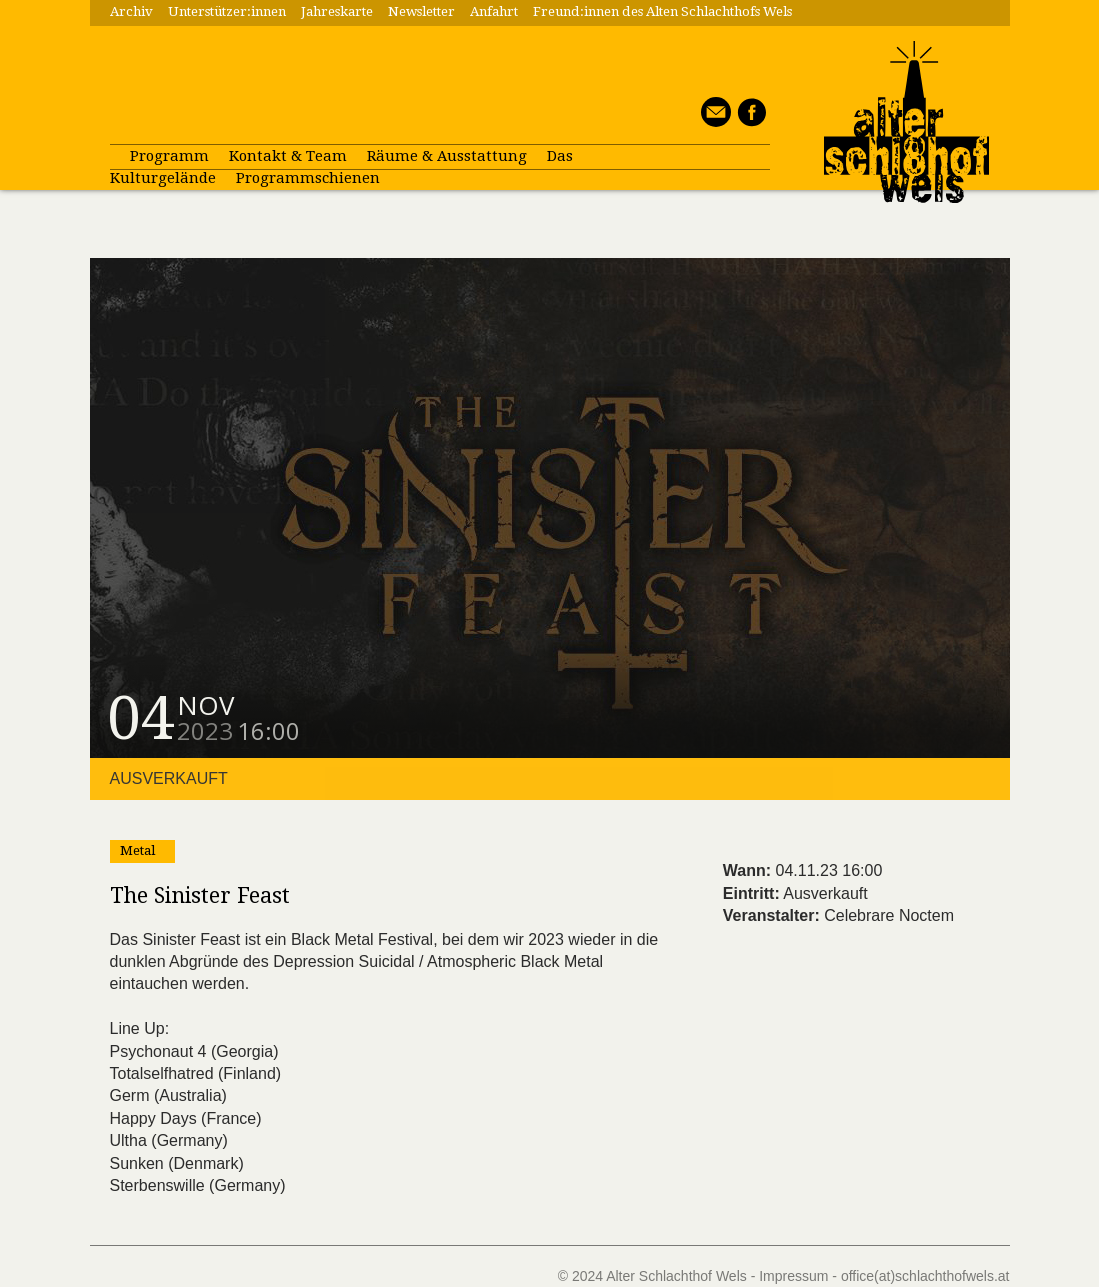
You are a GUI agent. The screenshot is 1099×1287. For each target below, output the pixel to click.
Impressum (793, 1276)
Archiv (131, 11)
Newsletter (421, 11)
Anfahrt (494, 11)
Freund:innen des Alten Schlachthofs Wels (662, 11)
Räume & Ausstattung (447, 156)
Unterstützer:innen (227, 11)
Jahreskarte (337, 11)
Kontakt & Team (288, 156)
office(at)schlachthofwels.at (925, 1276)
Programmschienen (308, 178)
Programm (169, 156)
